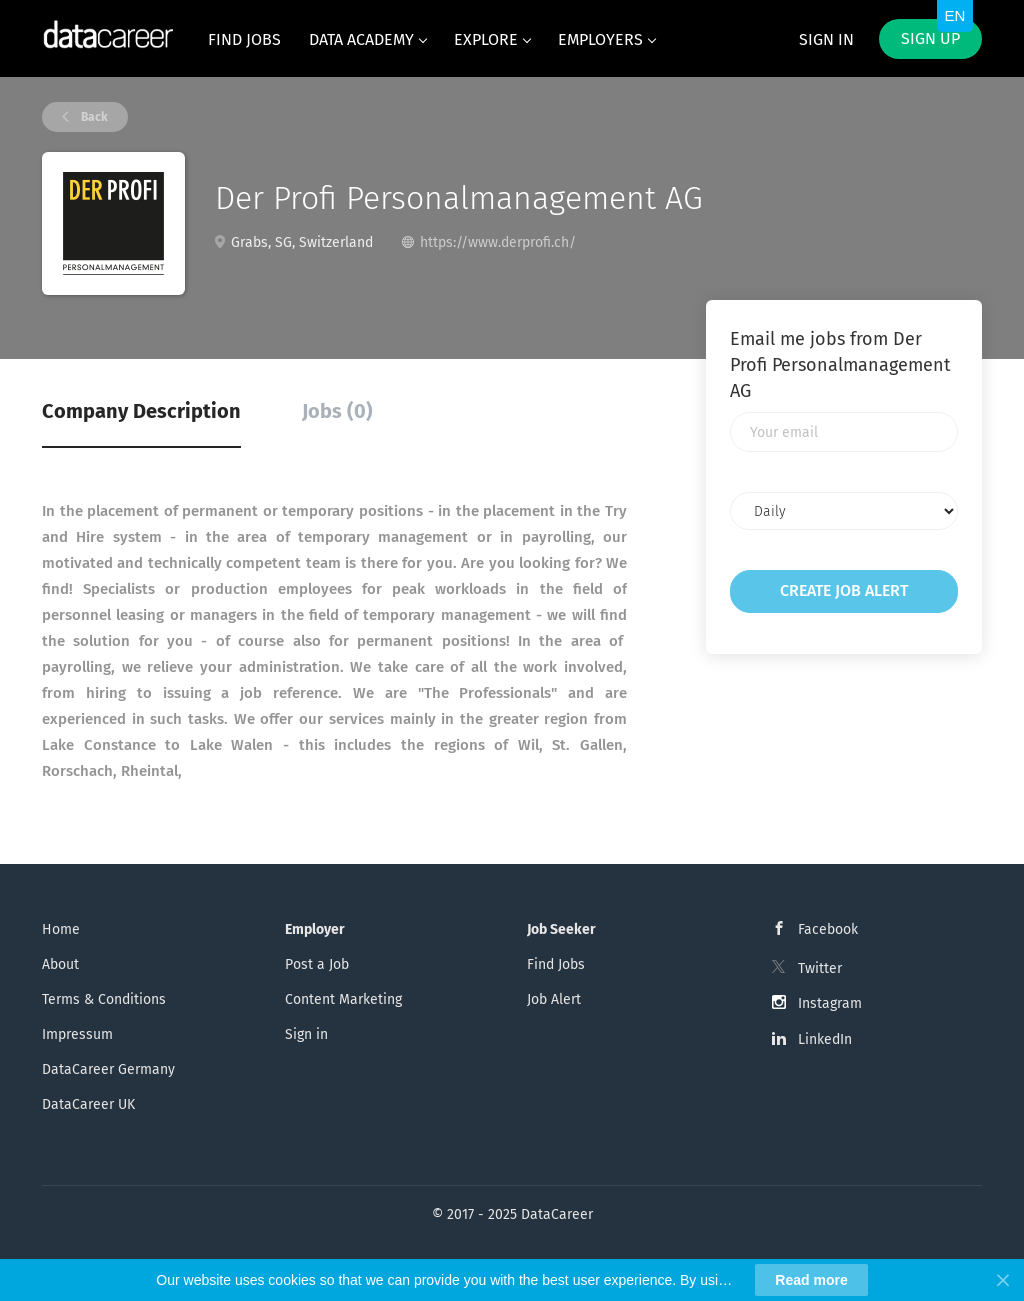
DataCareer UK (88, 1104)
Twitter (820, 968)
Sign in (826, 39)
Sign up (930, 38)
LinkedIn (825, 1039)
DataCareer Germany (108, 1069)
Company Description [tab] (141, 411)
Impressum (77, 1034)
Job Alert (554, 999)
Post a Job (317, 964)
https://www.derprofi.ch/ (498, 242)
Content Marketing (343, 999)
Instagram (830, 1003)
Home (61, 929)
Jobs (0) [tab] (337, 411)
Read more (811, 1280)
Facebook (828, 929)
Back (93, 117)
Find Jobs (556, 964)
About (60, 964)
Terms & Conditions (104, 999)
